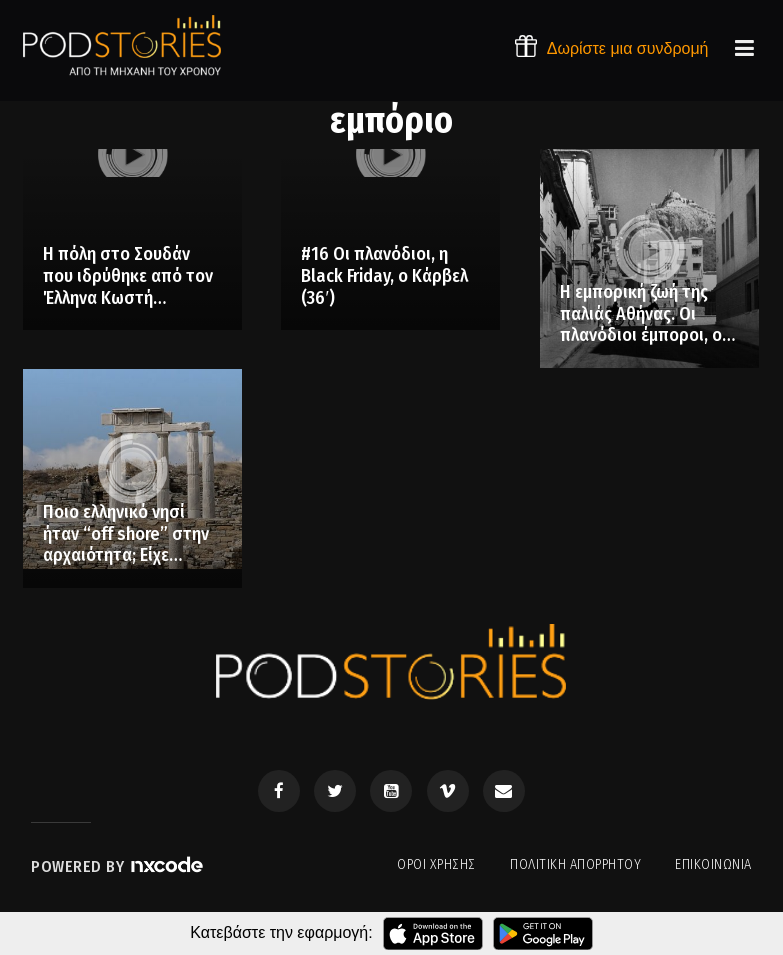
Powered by (118, 866)
